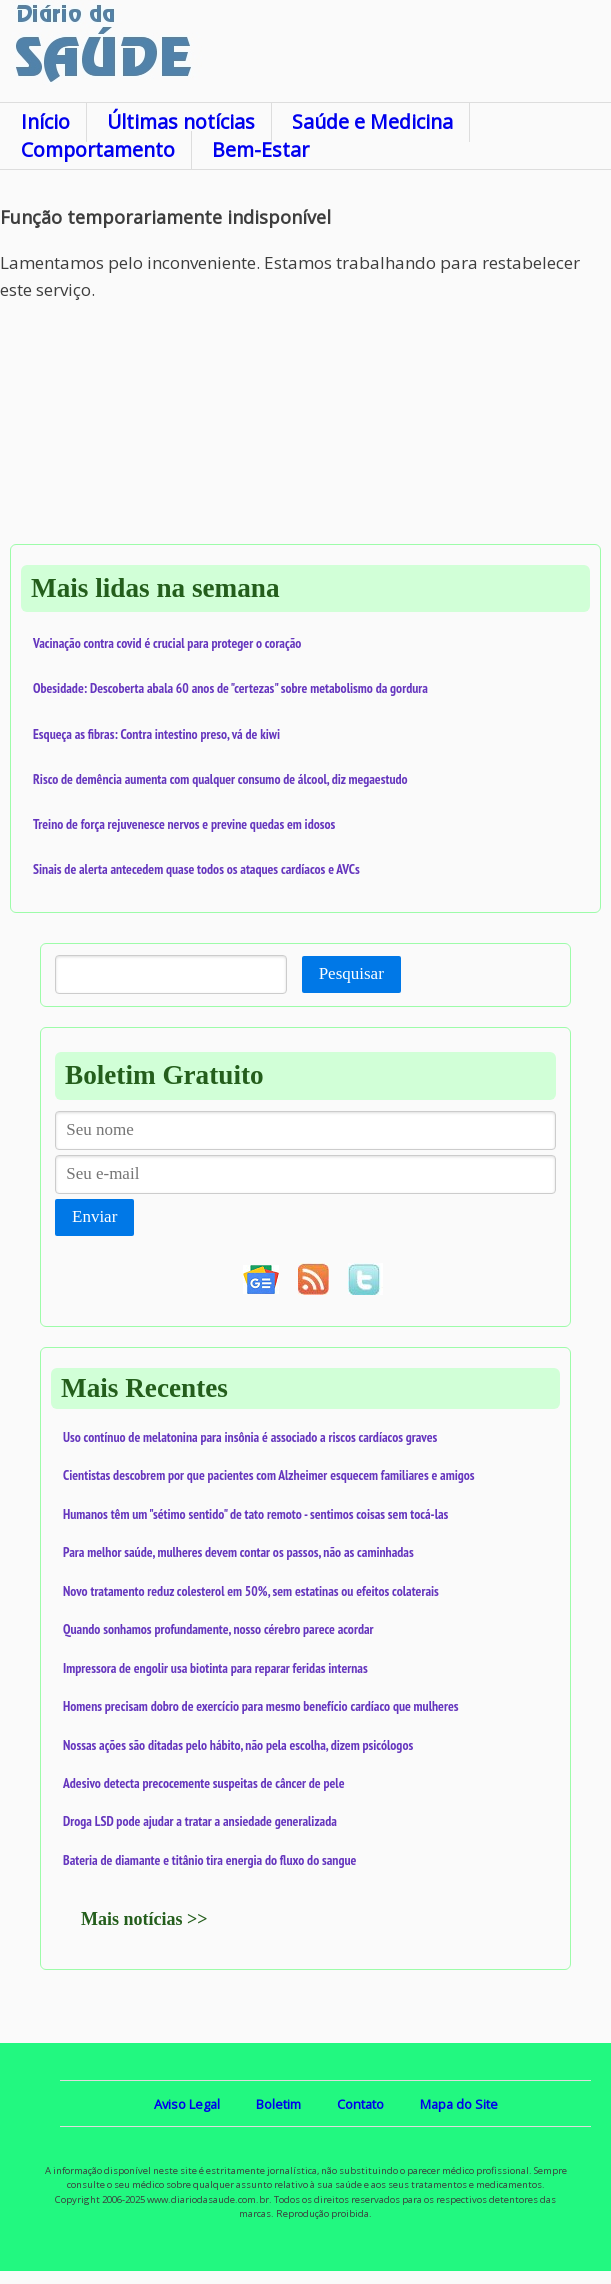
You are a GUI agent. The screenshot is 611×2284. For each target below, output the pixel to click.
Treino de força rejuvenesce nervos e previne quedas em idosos (184, 824)
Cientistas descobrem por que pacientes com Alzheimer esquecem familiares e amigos (269, 1475)
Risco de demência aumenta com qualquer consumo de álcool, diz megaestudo (220, 779)
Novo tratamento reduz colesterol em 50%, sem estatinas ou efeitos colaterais (251, 1591)
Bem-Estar (260, 149)
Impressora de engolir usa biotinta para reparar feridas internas (215, 1668)
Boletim (278, 2104)
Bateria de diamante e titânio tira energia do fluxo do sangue (209, 1860)
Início (45, 121)
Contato (360, 2104)
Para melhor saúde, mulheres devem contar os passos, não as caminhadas (238, 1552)
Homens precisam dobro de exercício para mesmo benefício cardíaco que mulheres (260, 1706)
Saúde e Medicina (372, 121)
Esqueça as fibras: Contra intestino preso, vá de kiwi (156, 734)
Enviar (94, 1216)
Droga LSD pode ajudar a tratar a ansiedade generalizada (200, 1821)
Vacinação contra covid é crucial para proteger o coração (167, 643)
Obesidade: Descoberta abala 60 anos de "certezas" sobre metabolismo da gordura (230, 688)
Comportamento (98, 149)
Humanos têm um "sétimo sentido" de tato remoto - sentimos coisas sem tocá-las (255, 1514)
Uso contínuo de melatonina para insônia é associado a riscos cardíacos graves (250, 1437)
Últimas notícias (181, 121)
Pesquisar (351, 973)
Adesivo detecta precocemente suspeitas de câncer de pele (203, 1783)
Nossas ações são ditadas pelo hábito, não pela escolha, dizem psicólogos (238, 1745)
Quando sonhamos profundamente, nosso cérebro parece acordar (218, 1629)
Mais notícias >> (144, 1919)
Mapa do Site (459, 2104)
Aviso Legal (187, 2104)
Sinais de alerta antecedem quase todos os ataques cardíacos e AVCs (196, 869)
